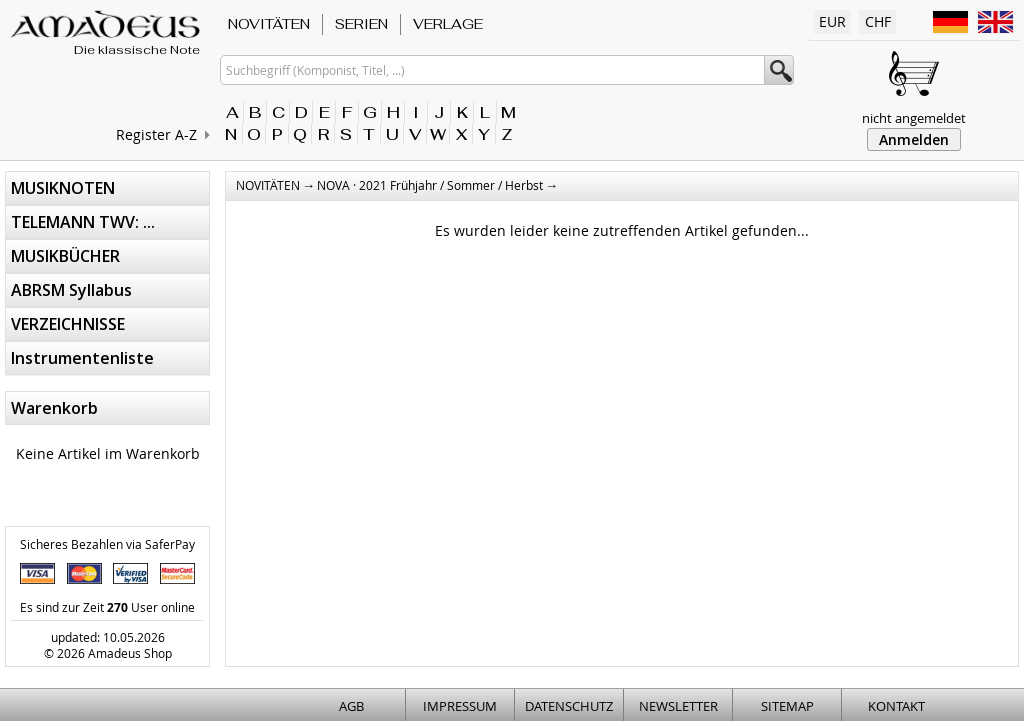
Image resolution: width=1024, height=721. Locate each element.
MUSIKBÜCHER (65, 256)
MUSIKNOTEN (63, 188)
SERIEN (361, 24)
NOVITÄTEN (269, 24)
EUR (832, 21)
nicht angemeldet (914, 118)
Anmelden (914, 139)
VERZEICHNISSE (68, 324)
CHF (878, 21)
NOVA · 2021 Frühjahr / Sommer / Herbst (430, 185)
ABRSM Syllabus (71, 290)
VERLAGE (448, 24)
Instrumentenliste (82, 358)
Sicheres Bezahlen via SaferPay (107, 544)
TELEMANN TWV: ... (83, 222)
